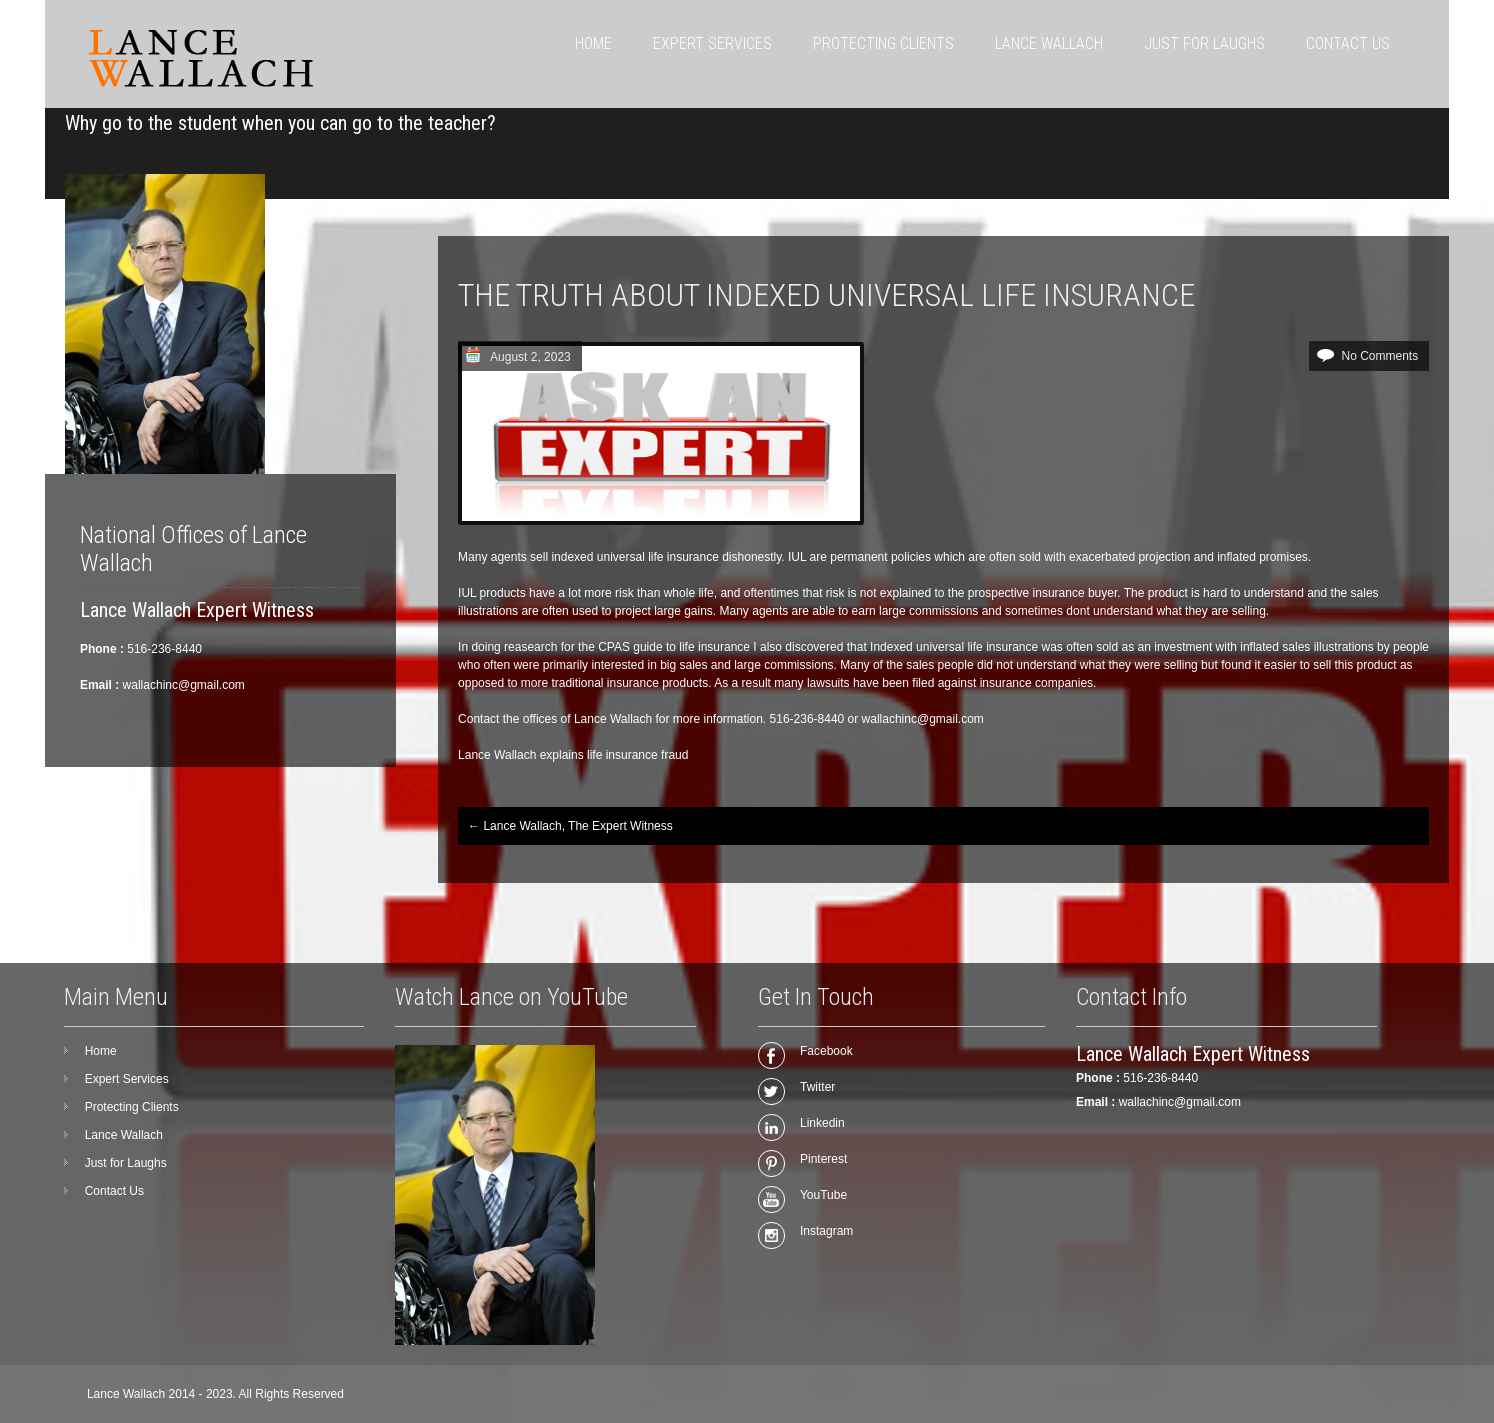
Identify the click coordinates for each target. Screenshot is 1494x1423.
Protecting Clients (883, 43)
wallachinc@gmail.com (1180, 1102)
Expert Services (712, 43)
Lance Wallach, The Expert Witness (570, 826)
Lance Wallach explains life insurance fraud (573, 755)
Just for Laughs (1204, 43)
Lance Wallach (1049, 43)
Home (593, 43)
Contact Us (1348, 43)
